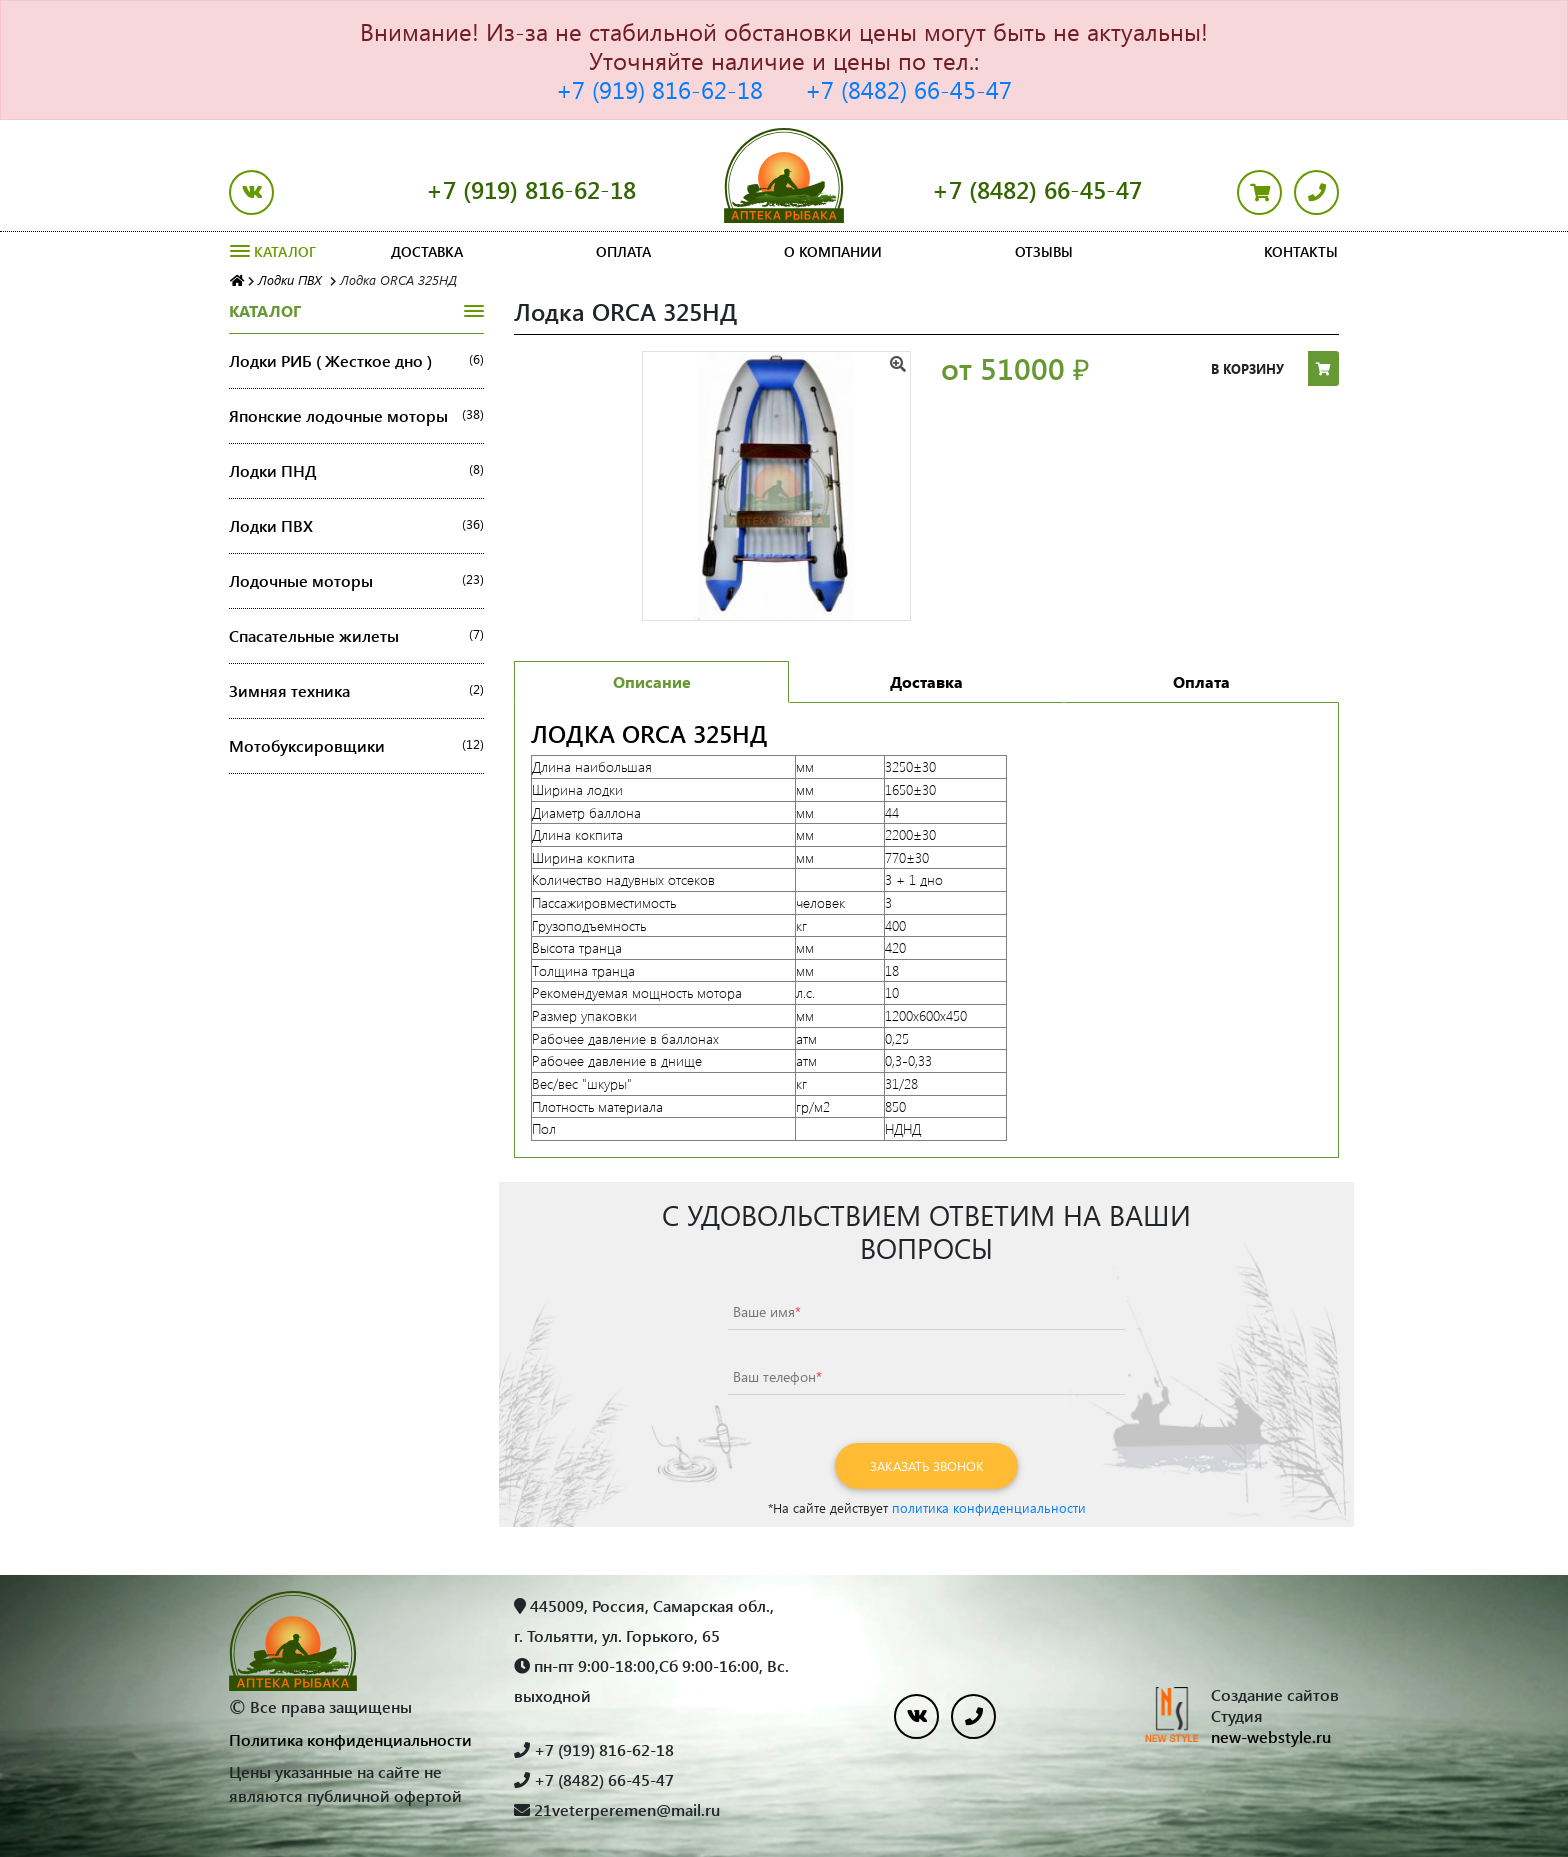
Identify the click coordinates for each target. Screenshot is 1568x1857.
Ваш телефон (777, 1376)
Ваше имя (767, 1311)
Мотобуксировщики (356, 746)
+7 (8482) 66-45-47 (908, 89)
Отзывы (1044, 251)
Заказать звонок (927, 1465)
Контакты (1301, 251)
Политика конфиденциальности (350, 1739)
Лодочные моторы (356, 581)
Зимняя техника (356, 691)
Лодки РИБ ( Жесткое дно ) (356, 361)
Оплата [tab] (1201, 681)
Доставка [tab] (926, 681)
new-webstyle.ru (1271, 1736)
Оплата (623, 251)
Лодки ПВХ (356, 526)
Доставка (427, 251)
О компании (833, 251)
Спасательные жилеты (356, 636)
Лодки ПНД (356, 471)
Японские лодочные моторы (356, 416)
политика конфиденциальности (989, 1507)
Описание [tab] (652, 681)
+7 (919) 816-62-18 (659, 89)
